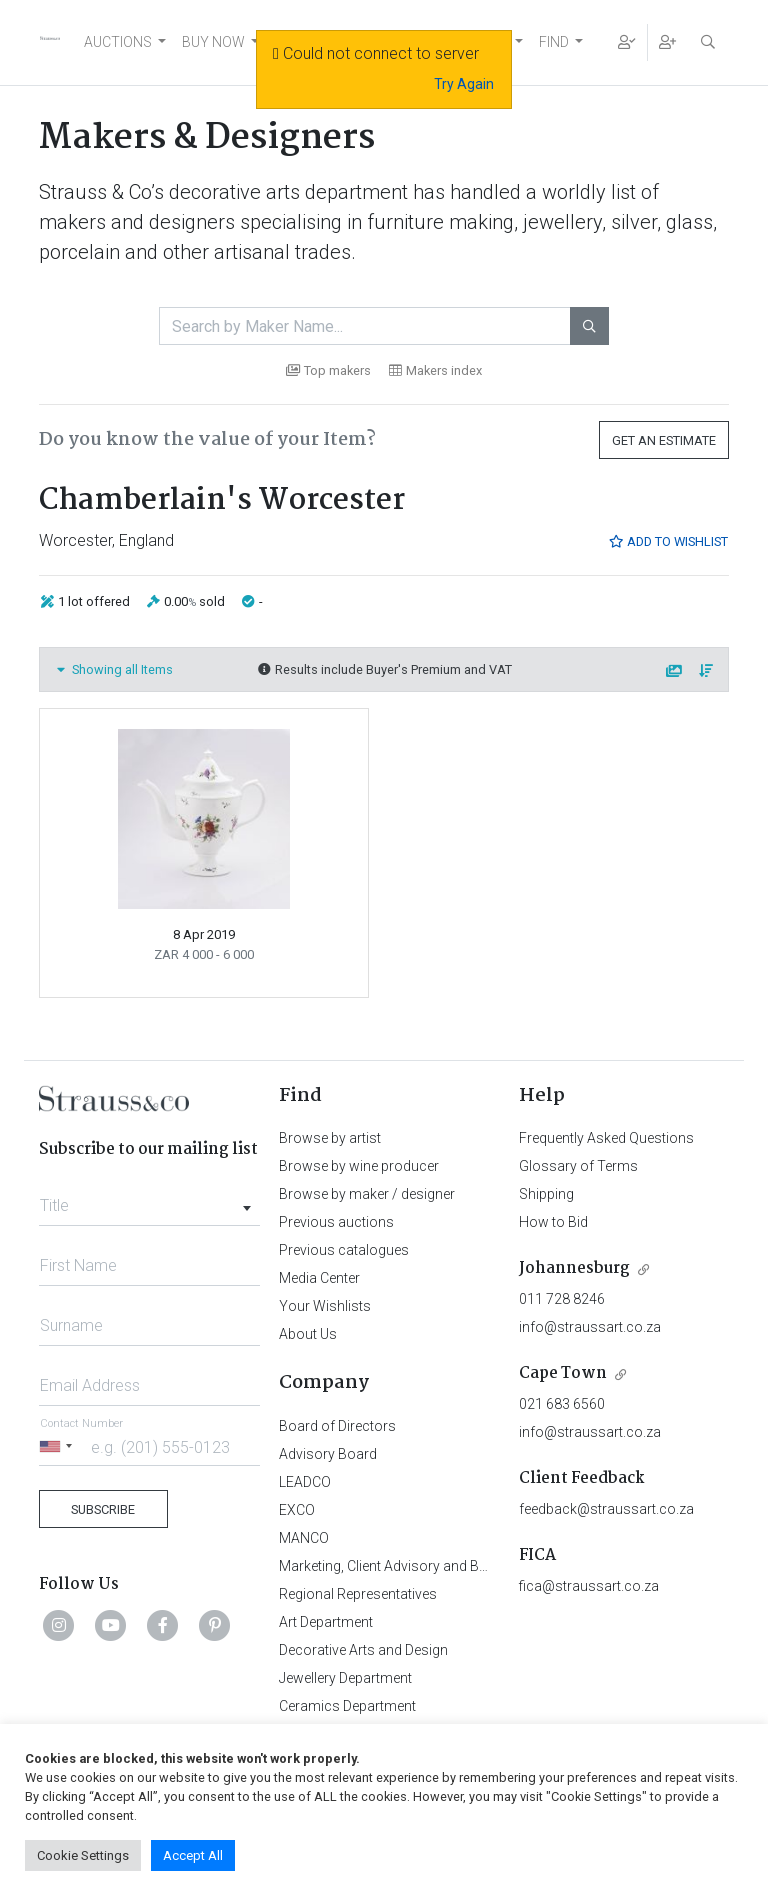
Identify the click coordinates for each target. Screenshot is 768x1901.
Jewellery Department (345, 1678)
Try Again (464, 84)
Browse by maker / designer (367, 1194)
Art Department (326, 1622)
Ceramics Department (347, 1706)
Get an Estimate (664, 440)
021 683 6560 (562, 1404)
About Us (308, 1334)
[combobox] (149, 1200)
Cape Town (563, 1373)
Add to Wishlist (668, 541)
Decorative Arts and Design (363, 1650)
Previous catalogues (344, 1250)
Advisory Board (328, 1454)
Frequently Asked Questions (606, 1138)
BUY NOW (213, 42)
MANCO (304, 1538)
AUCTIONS (118, 42)
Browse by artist (330, 1138)
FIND (554, 42)
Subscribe (103, 1509)
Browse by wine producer (359, 1166)
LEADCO (305, 1482)
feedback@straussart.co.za (606, 1509)
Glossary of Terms (578, 1166)
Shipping (546, 1194)
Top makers (328, 370)
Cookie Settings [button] (83, 1855)
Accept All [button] (193, 1855)
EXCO (297, 1510)
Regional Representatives (358, 1594)
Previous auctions (336, 1222)
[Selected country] (59, 1446)
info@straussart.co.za (590, 1327)
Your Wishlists (325, 1306)
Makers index (435, 370)
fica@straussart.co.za (589, 1586)
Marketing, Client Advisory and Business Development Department (484, 1566)
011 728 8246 (562, 1299)
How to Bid (553, 1222)
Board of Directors (337, 1426)
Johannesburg (574, 1268)
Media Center (319, 1278)
